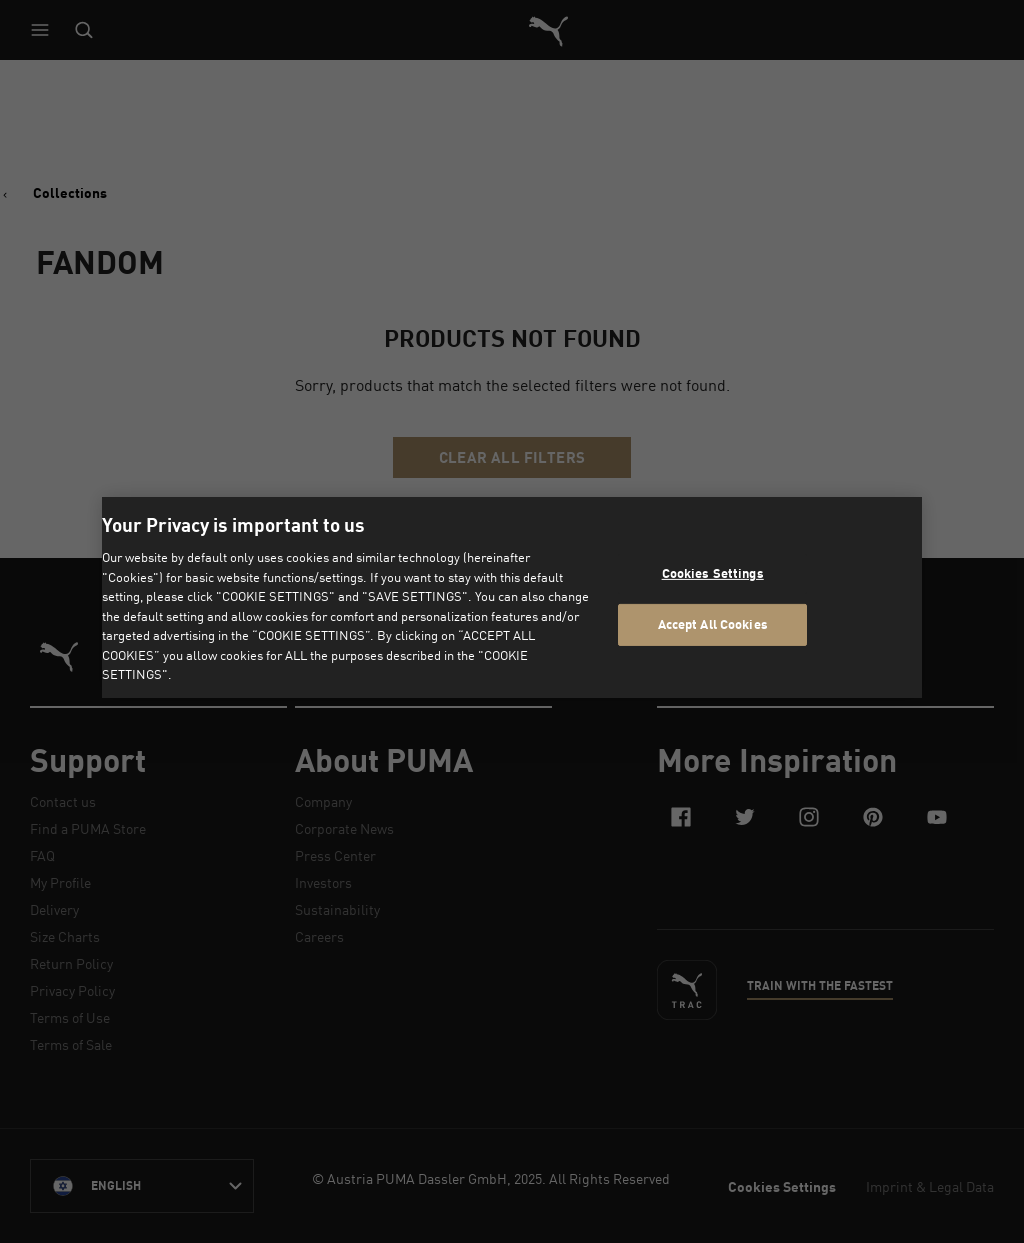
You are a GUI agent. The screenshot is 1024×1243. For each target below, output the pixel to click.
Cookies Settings (713, 573)
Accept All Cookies (713, 624)
